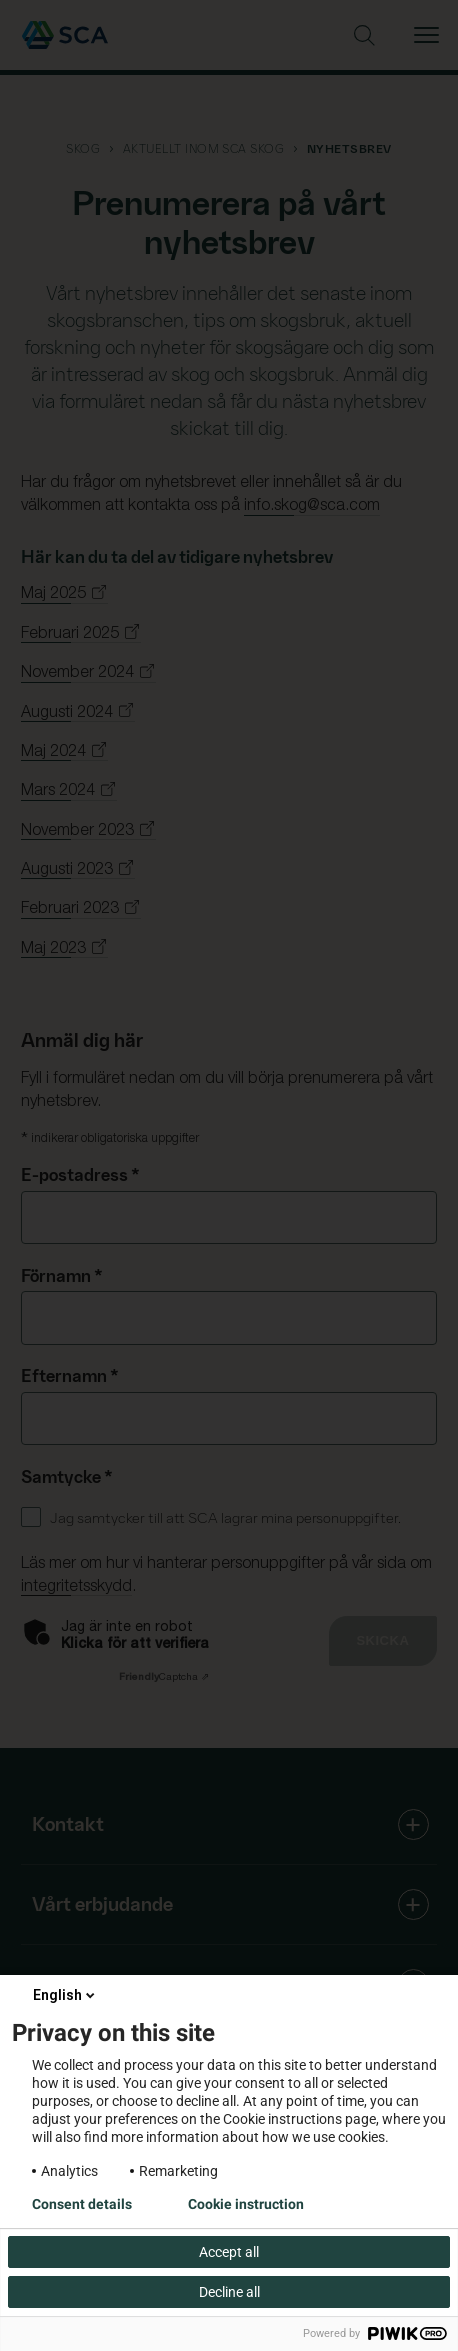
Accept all (229, 2252)
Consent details (82, 2204)
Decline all (229, 2292)
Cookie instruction (246, 2204)
